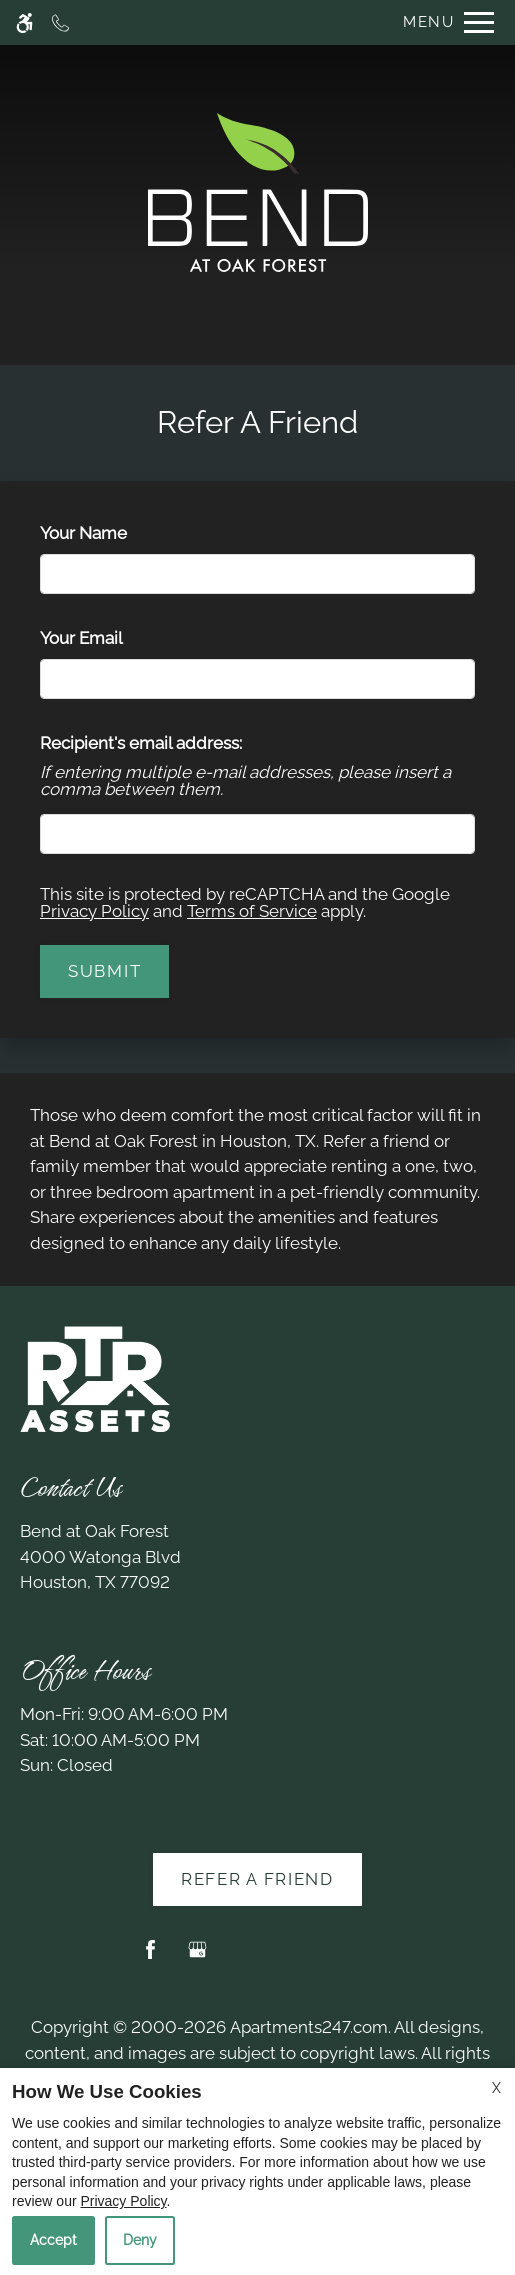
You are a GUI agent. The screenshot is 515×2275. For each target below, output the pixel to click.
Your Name (117, 533)
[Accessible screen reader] (24, 22)
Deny (140, 2240)
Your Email (115, 638)
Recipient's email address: (141, 743)
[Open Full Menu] (443, 22)
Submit (104, 971)
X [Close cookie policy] (496, 2088)
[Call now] (60, 22)
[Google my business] (197, 1957)
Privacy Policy (94, 911)
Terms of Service (252, 911)
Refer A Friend (257, 1879)
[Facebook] (150, 1957)
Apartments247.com (309, 2027)
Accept (53, 2240)
